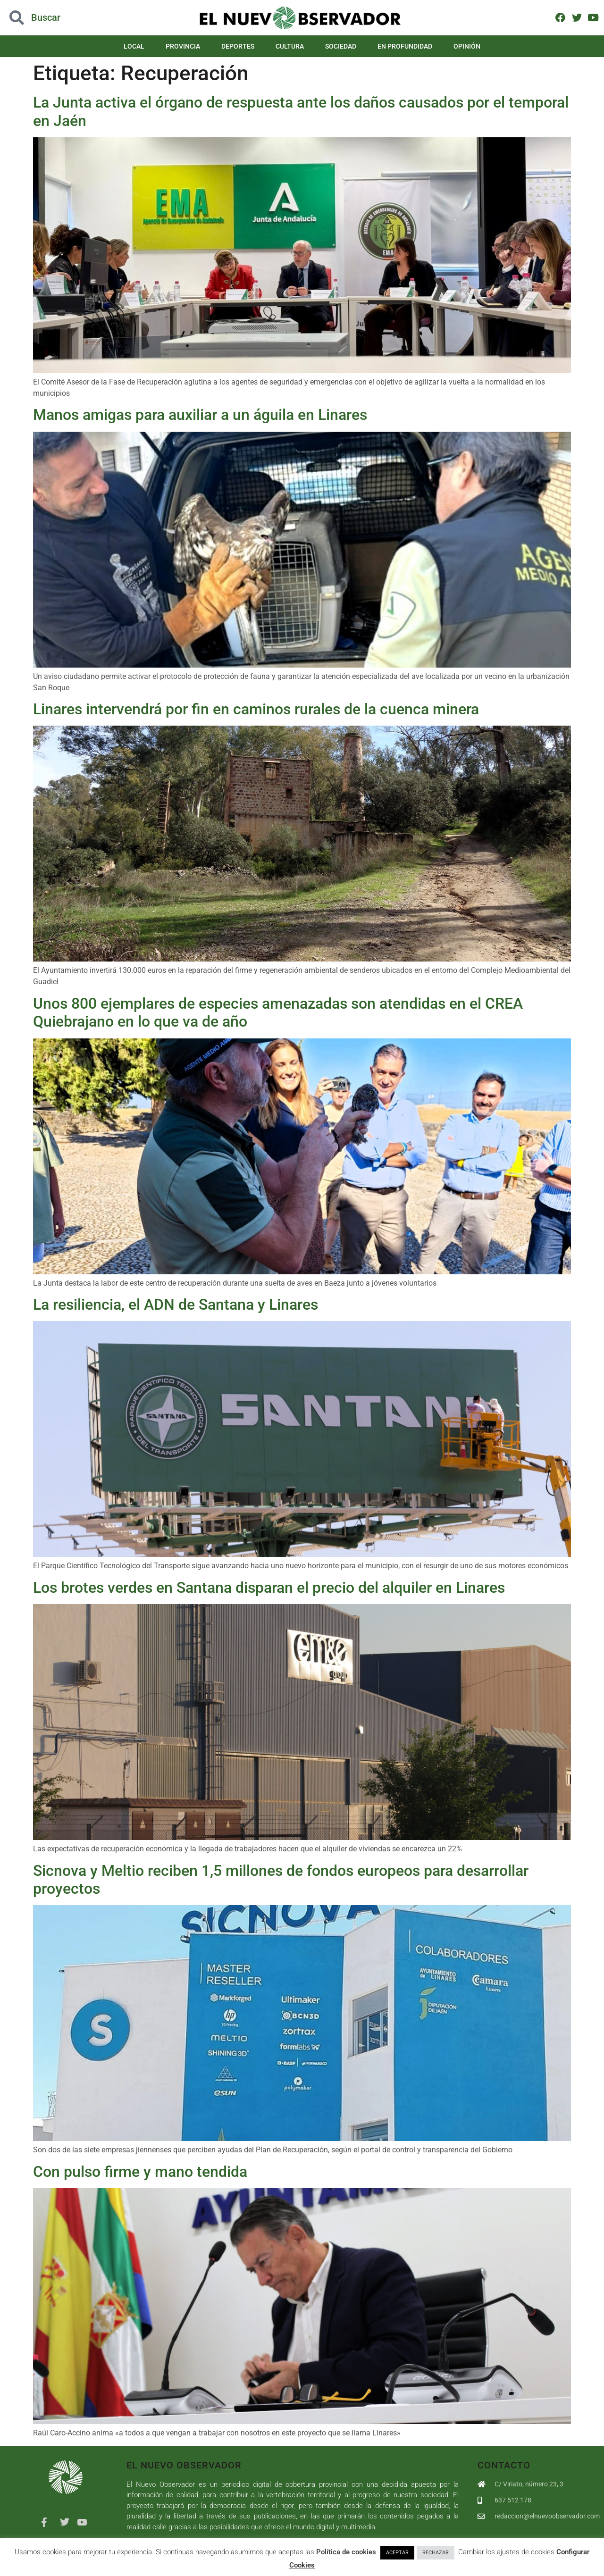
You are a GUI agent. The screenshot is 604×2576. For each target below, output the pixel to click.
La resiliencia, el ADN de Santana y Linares (175, 1304)
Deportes (237, 46)
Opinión (466, 46)
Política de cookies (346, 2552)
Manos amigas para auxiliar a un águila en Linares (200, 415)
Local (134, 46)
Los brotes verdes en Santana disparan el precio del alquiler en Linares (269, 1588)
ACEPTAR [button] (397, 2553)
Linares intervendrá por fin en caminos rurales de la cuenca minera (256, 709)
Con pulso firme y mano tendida (140, 2172)
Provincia (183, 46)
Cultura (290, 46)
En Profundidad (405, 46)
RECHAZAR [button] (435, 2553)
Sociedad (340, 46)
